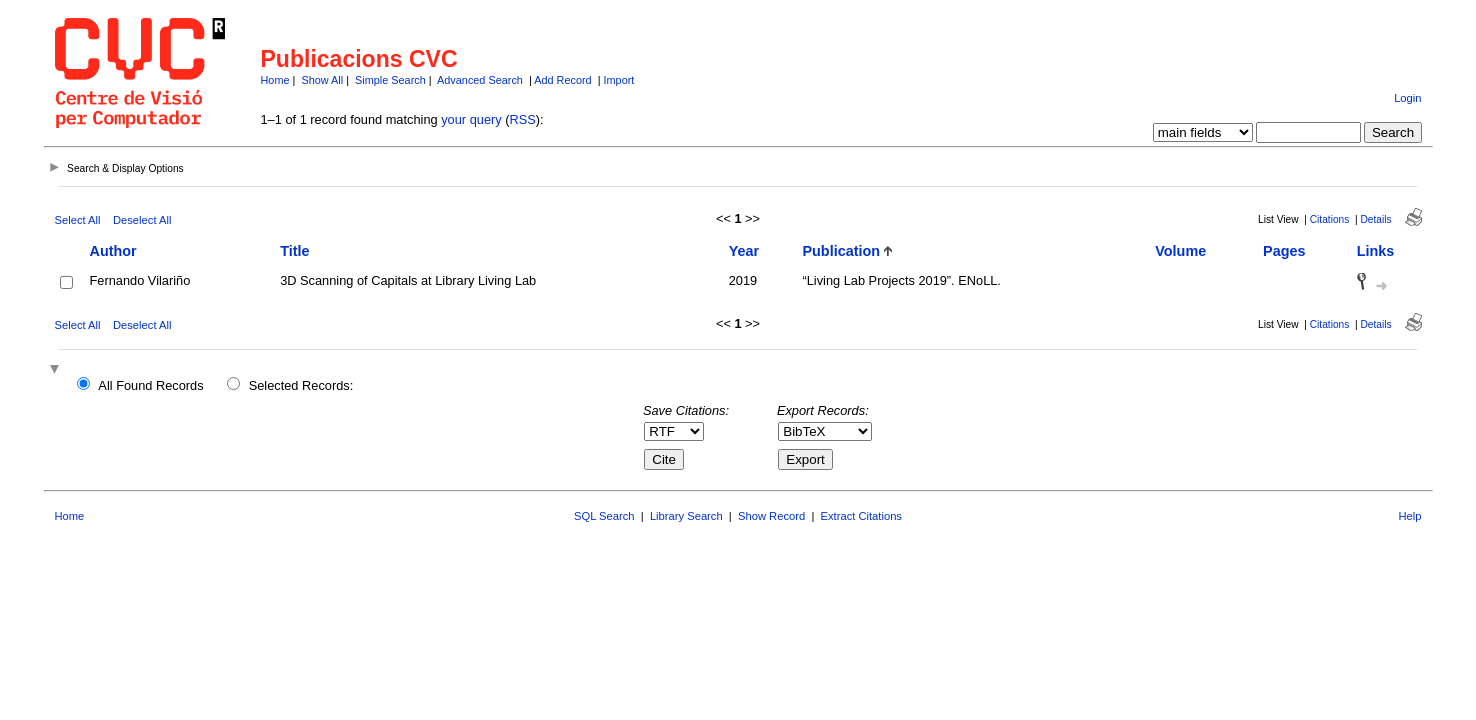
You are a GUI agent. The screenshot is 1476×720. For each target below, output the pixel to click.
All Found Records (150, 385)
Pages (1284, 251)
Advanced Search (480, 80)
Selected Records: (301, 385)
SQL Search (604, 516)
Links (1376, 251)
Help (1409, 516)
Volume (1180, 251)
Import (619, 80)
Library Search (686, 516)
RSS (523, 119)
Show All (322, 80)
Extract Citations (861, 516)
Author (113, 251)
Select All (78, 220)
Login (1407, 98)
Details (1376, 219)
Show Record (771, 516)
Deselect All (142, 220)
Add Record (562, 80)
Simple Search (390, 80)
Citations (1330, 219)
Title (294, 251)
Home (275, 80)
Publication (841, 251)
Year (744, 251)
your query (471, 119)
